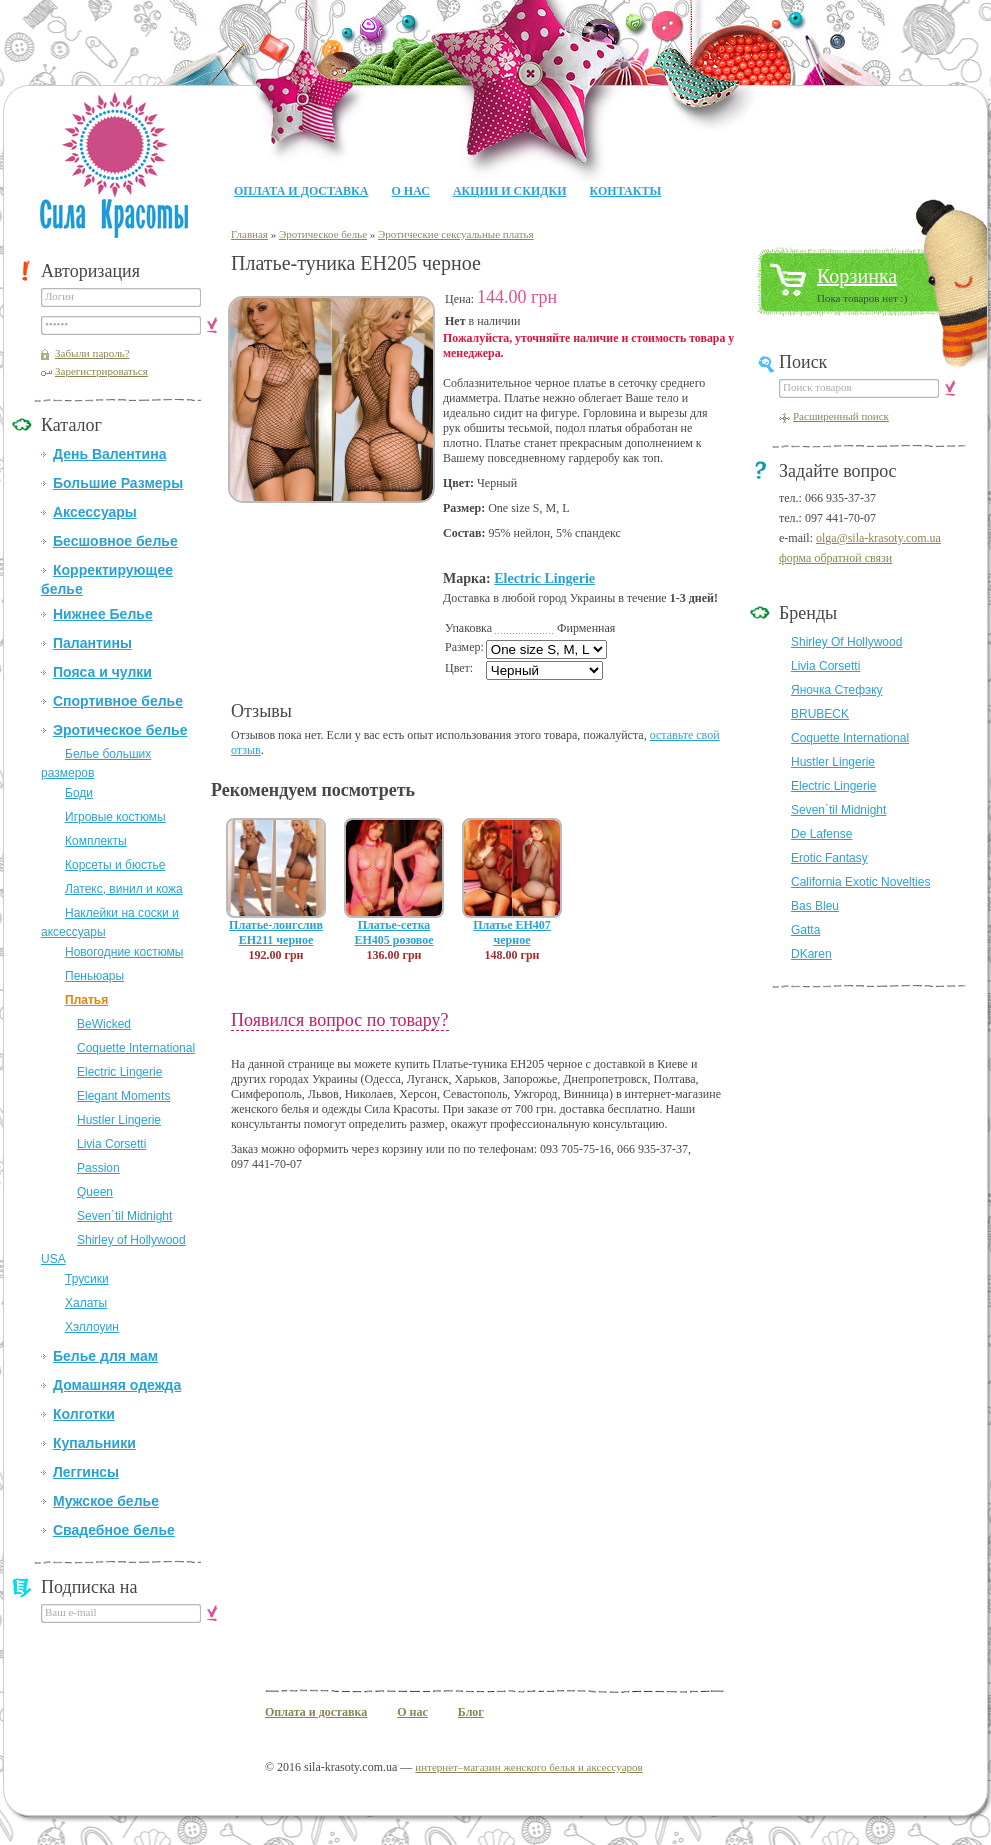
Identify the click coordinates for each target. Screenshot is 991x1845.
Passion (98, 1168)
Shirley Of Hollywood (846, 642)
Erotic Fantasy (829, 858)
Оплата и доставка (301, 191)
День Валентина (109, 454)
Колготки (84, 1414)
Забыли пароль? (92, 353)
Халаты (86, 1303)
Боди (79, 793)
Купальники (94, 1443)
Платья (86, 1000)
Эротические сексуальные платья (456, 234)
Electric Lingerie (119, 1072)
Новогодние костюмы (124, 952)
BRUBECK (820, 714)
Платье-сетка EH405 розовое (393, 932)
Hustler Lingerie (119, 1120)
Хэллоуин (92, 1327)
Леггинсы (86, 1472)
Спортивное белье (118, 701)
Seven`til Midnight (124, 1216)
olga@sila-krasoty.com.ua (878, 538)
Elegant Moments (123, 1096)
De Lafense (821, 834)
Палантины (92, 643)
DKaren (811, 954)
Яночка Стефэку (837, 690)
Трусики (87, 1279)
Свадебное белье (114, 1530)
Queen (95, 1192)
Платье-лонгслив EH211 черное (276, 932)
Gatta (805, 930)
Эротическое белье (120, 730)
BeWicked (104, 1024)
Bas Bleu (815, 906)
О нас (410, 191)
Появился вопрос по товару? (340, 1020)
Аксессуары (95, 512)
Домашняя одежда (117, 1385)
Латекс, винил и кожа (124, 889)
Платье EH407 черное (512, 932)
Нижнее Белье (103, 614)
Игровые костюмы (115, 817)
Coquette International (136, 1048)
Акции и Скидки (510, 191)
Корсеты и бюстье (115, 865)
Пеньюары (94, 976)
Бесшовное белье (115, 541)
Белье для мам (105, 1356)
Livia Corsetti (111, 1144)
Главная (249, 234)
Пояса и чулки (102, 672)
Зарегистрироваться (101, 371)
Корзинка (857, 276)
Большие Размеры (118, 483)
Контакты (626, 191)
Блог (471, 1712)
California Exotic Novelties (860, 882)
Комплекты (96, 841)
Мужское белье (106, 1501)
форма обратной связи (835, 558)
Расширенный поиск (841, 416)
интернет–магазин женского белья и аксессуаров (528, 1767)
